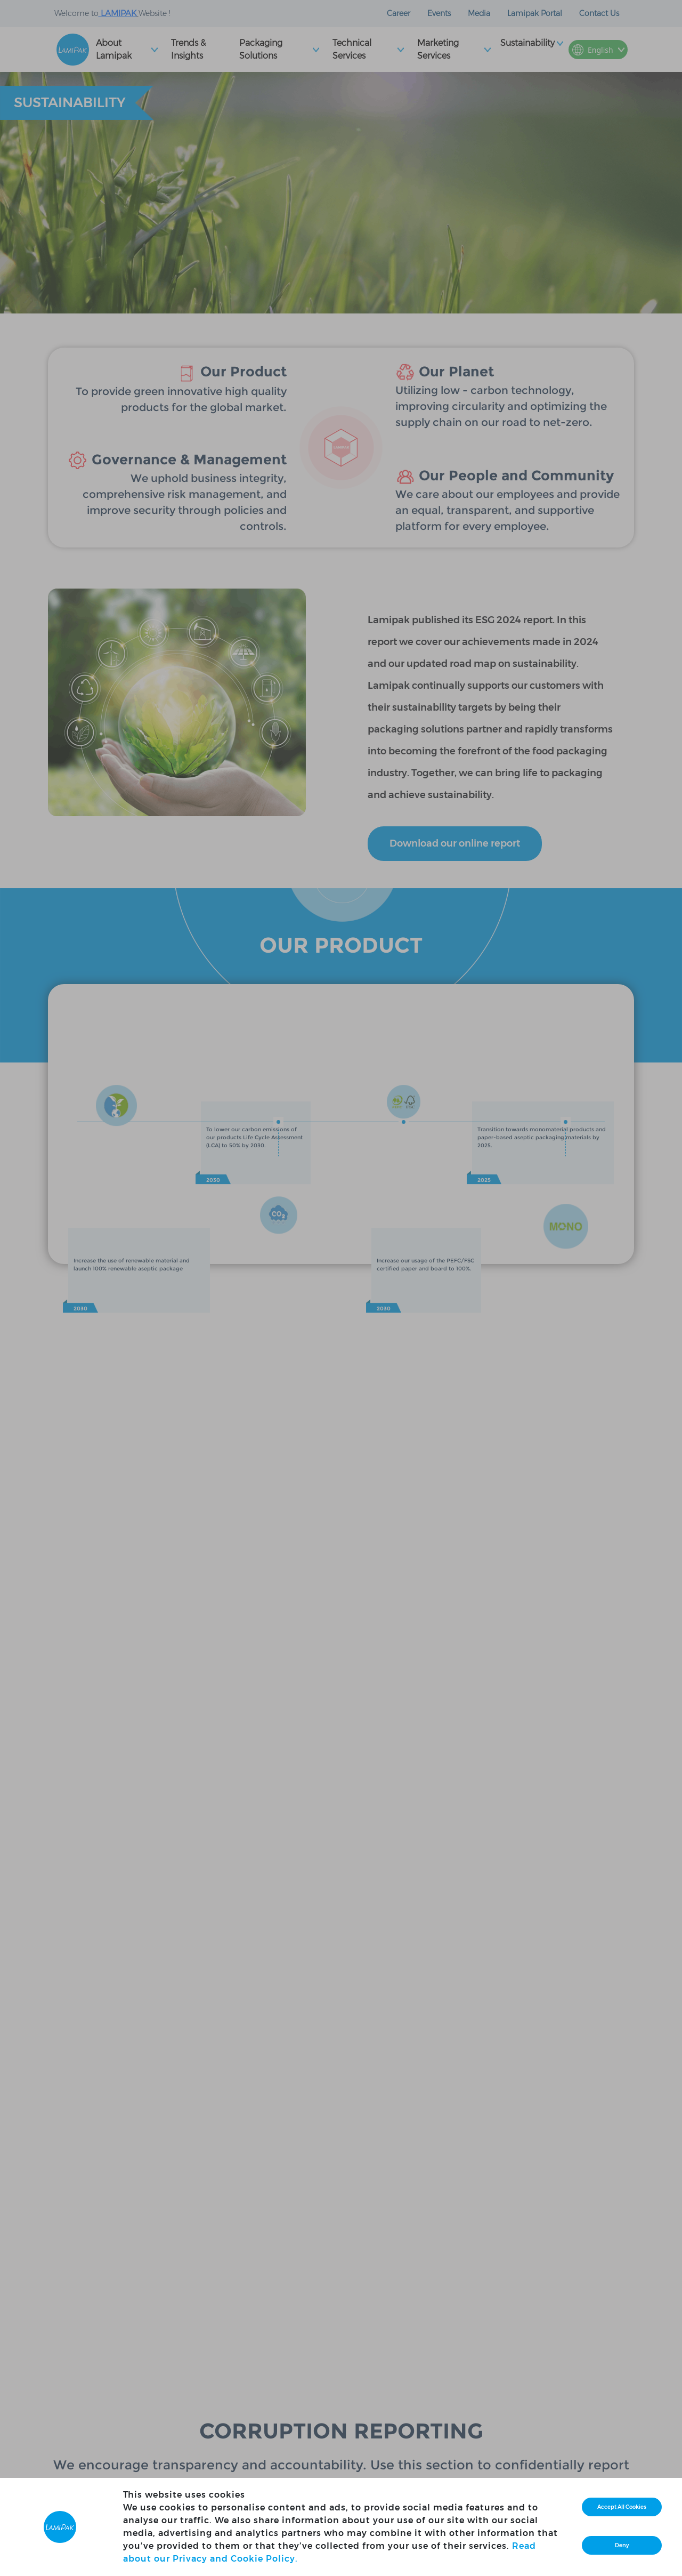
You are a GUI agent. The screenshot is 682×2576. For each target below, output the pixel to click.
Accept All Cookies (621, 2506)
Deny (622, 2545)
